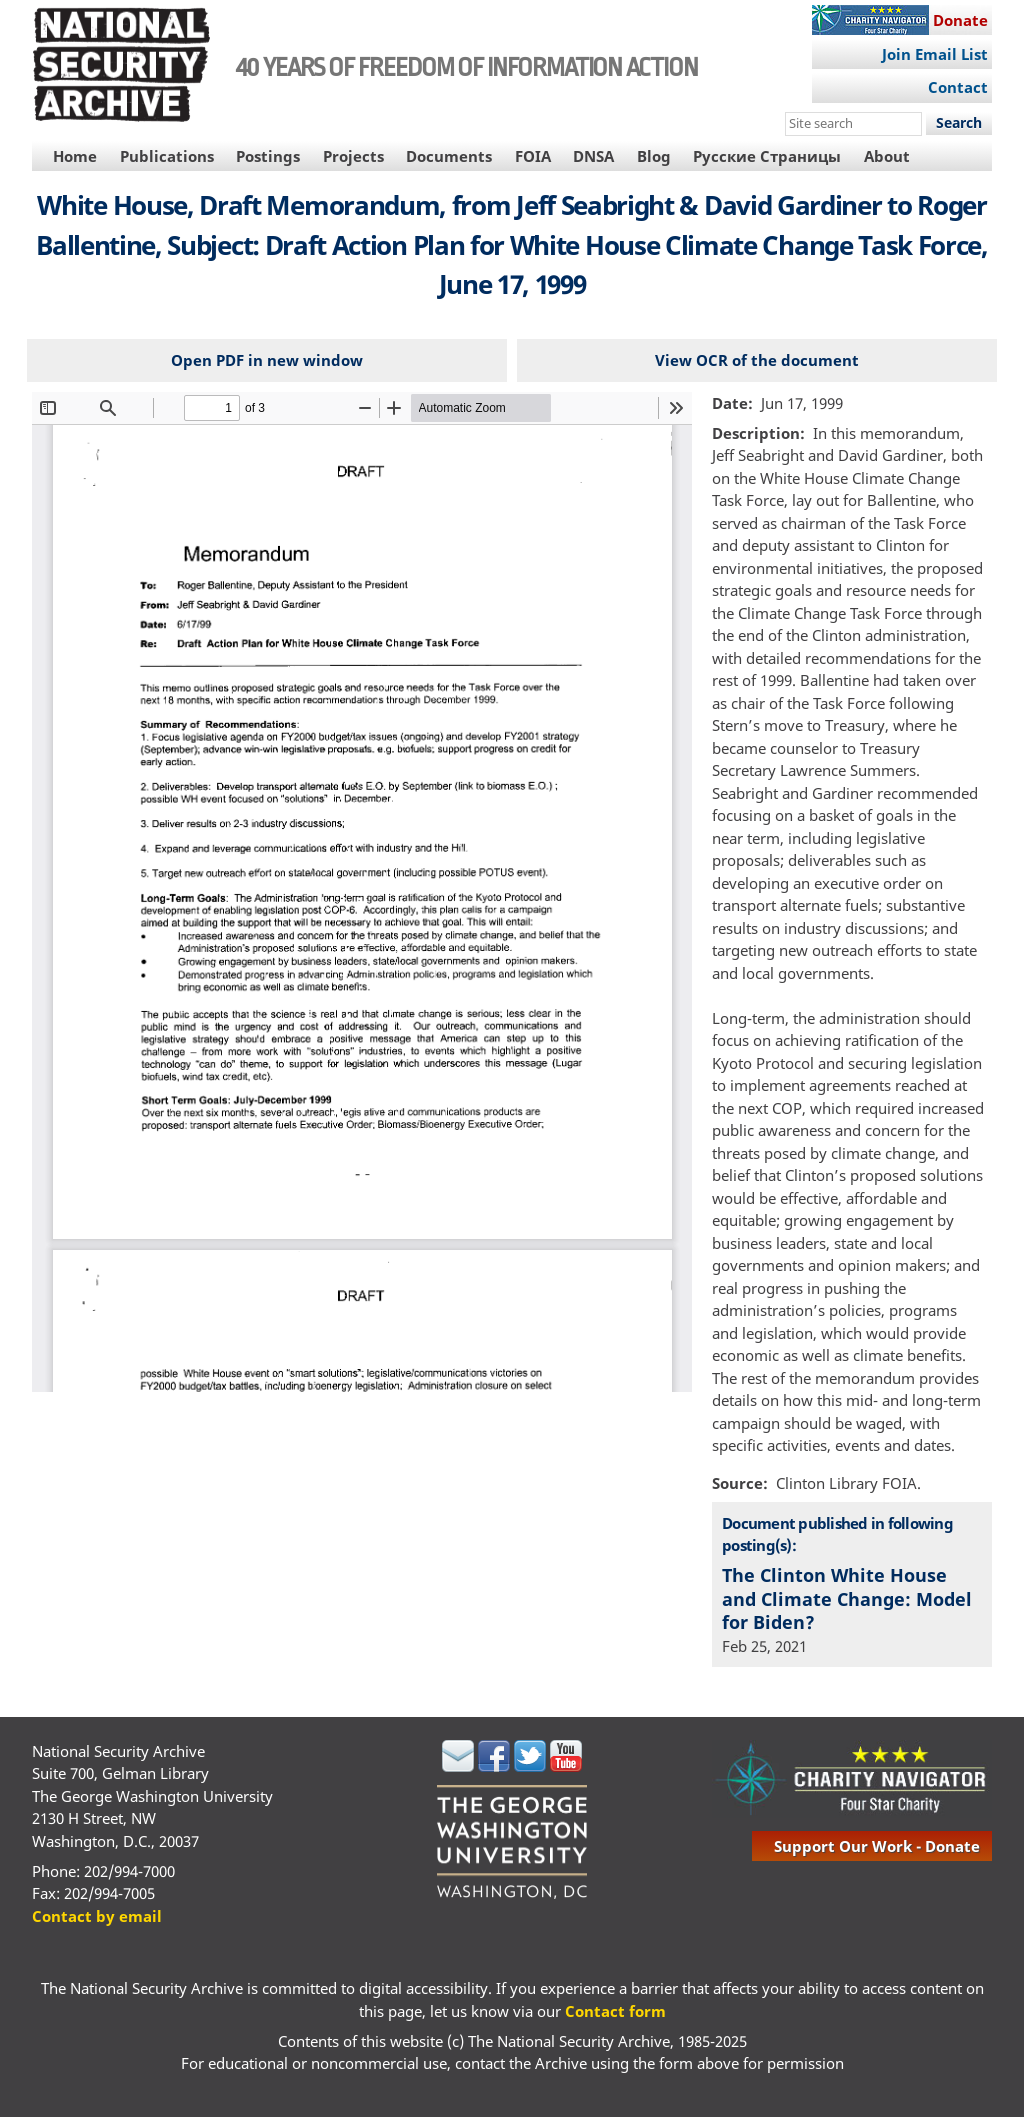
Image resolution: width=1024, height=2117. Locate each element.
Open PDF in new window (267, 360)
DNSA (593, 156)
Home (75, 156)
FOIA (533, 156)
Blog (654, 156)
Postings (268, 156)
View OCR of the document (757, 360)
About (887, 156)
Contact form (615, 2011)
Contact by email (97, 1916)
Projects (353, 156)
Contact (958, 87)
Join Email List (935, 54)
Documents (449, 156)
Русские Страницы (767, 156)
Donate (960, 20)
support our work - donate (877, 1846)
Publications (167, 156)
